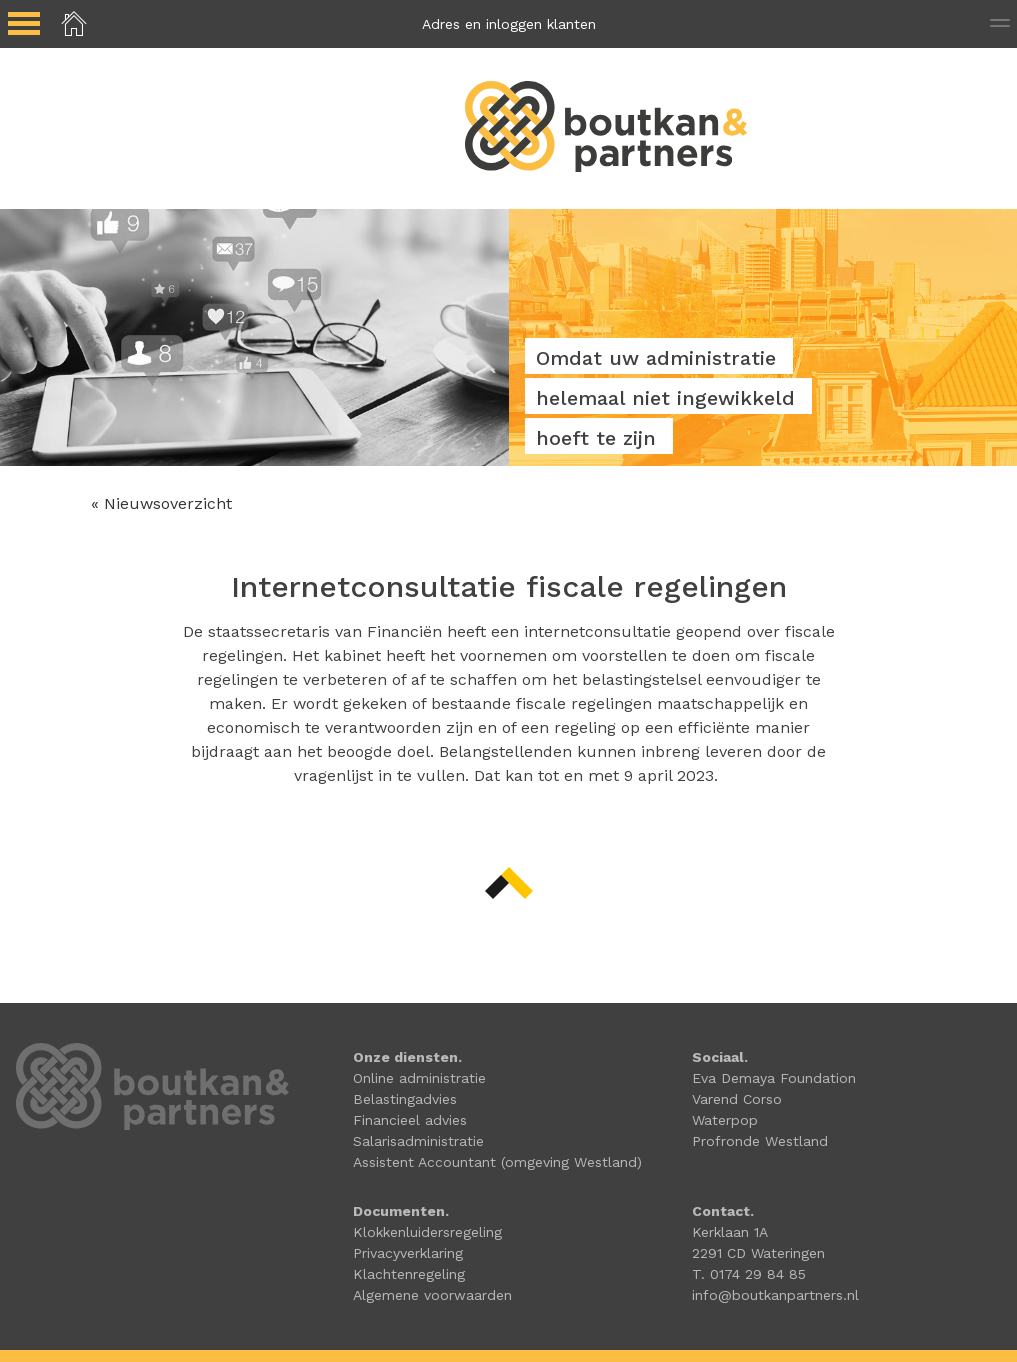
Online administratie (419, 1078)
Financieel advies (410, 1120)
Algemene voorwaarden (432, 1295)
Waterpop (725, 1120)
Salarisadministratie (418, 1141)
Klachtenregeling (409, 1274)
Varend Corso (737, 1099)
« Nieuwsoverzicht (161, 503)
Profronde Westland (760, 1141)
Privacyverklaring (408, 1253)
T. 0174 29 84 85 (749, 1274)
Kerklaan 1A (730, 1232)
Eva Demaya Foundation (774, 1078)
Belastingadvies (405, 1099)
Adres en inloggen (509, 24)
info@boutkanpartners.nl (775, 1295)
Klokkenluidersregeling (427, 1232)
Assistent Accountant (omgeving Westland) (497, 1162)
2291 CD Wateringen (758, 1253)
